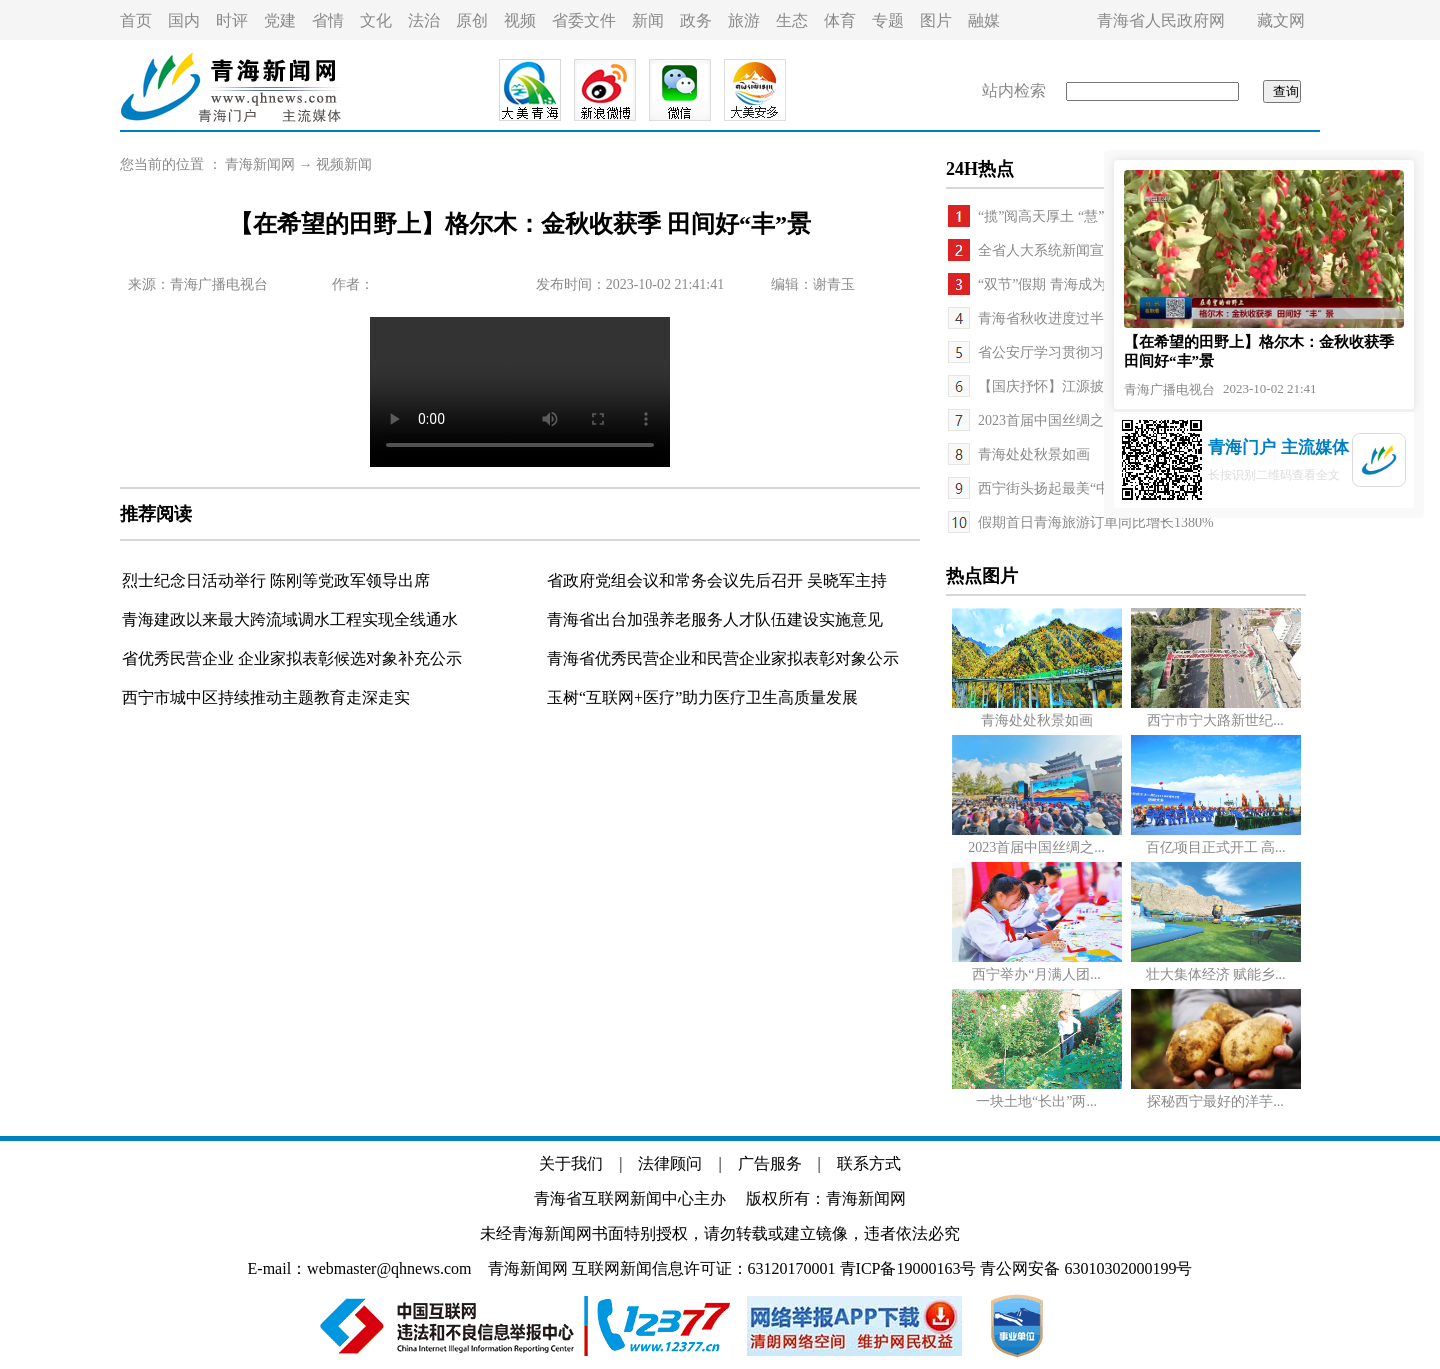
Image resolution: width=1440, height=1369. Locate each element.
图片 (936, 20)
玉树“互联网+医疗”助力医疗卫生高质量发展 (702, 697)
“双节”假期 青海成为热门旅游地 (1077, 284)
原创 (472, 20)
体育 (840, 20)
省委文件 (584, 20)
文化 (376, 20)
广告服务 (770, 1163)
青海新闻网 (260, 164)
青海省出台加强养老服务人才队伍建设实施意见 (715, 619)
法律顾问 (670, 1163)
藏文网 (1281, 20)
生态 (792, 20)
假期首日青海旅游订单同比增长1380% (1096, 522)
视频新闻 (344, 164)
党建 (280, 20)
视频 (520, 20)
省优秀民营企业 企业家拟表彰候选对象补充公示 (292, 658)
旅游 (744, 20)
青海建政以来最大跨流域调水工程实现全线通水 (290, 619)
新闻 (648, 20)
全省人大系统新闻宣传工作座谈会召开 (1097, 250)
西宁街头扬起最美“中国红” (1061, 488)
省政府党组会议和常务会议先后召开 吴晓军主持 (717, 580)
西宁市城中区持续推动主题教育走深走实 (266, 697)
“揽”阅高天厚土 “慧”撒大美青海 (1076, 216)
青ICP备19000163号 (908, 1268)
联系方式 (869, 1163)
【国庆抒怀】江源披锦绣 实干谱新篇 (1092, 386)
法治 (424, 20)
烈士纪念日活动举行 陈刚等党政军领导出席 (276, 580)
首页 (136, 20)
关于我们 (571, 1163)
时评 (232, 20)
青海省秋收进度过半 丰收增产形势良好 (1099, 318)
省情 (328, 20)
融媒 (984, 20)
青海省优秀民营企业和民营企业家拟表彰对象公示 (723, 658)
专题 (888, 20)
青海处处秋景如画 (1034, 454)
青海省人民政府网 (1161, 20)
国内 (184, 20)
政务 (696, 20)
